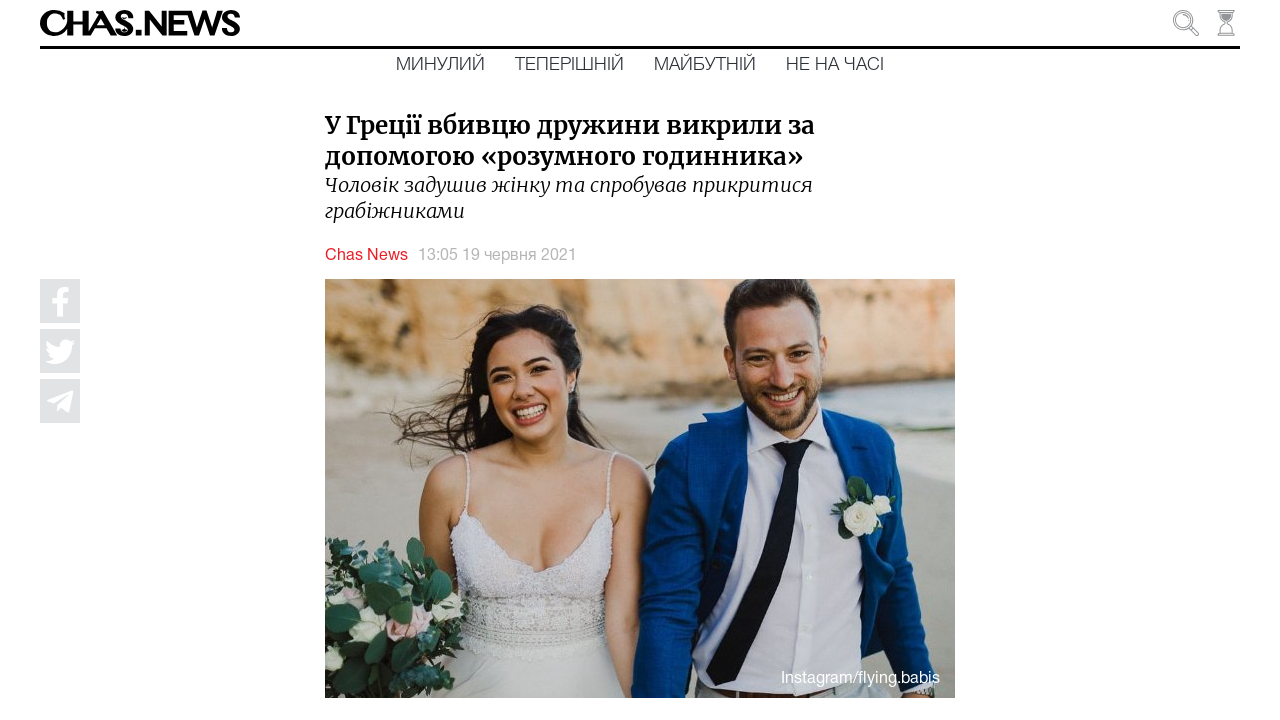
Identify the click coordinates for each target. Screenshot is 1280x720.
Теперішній (569, 65)
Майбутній (705, 65)
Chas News (366, 256)
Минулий (440, 65)
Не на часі (835, 65)
